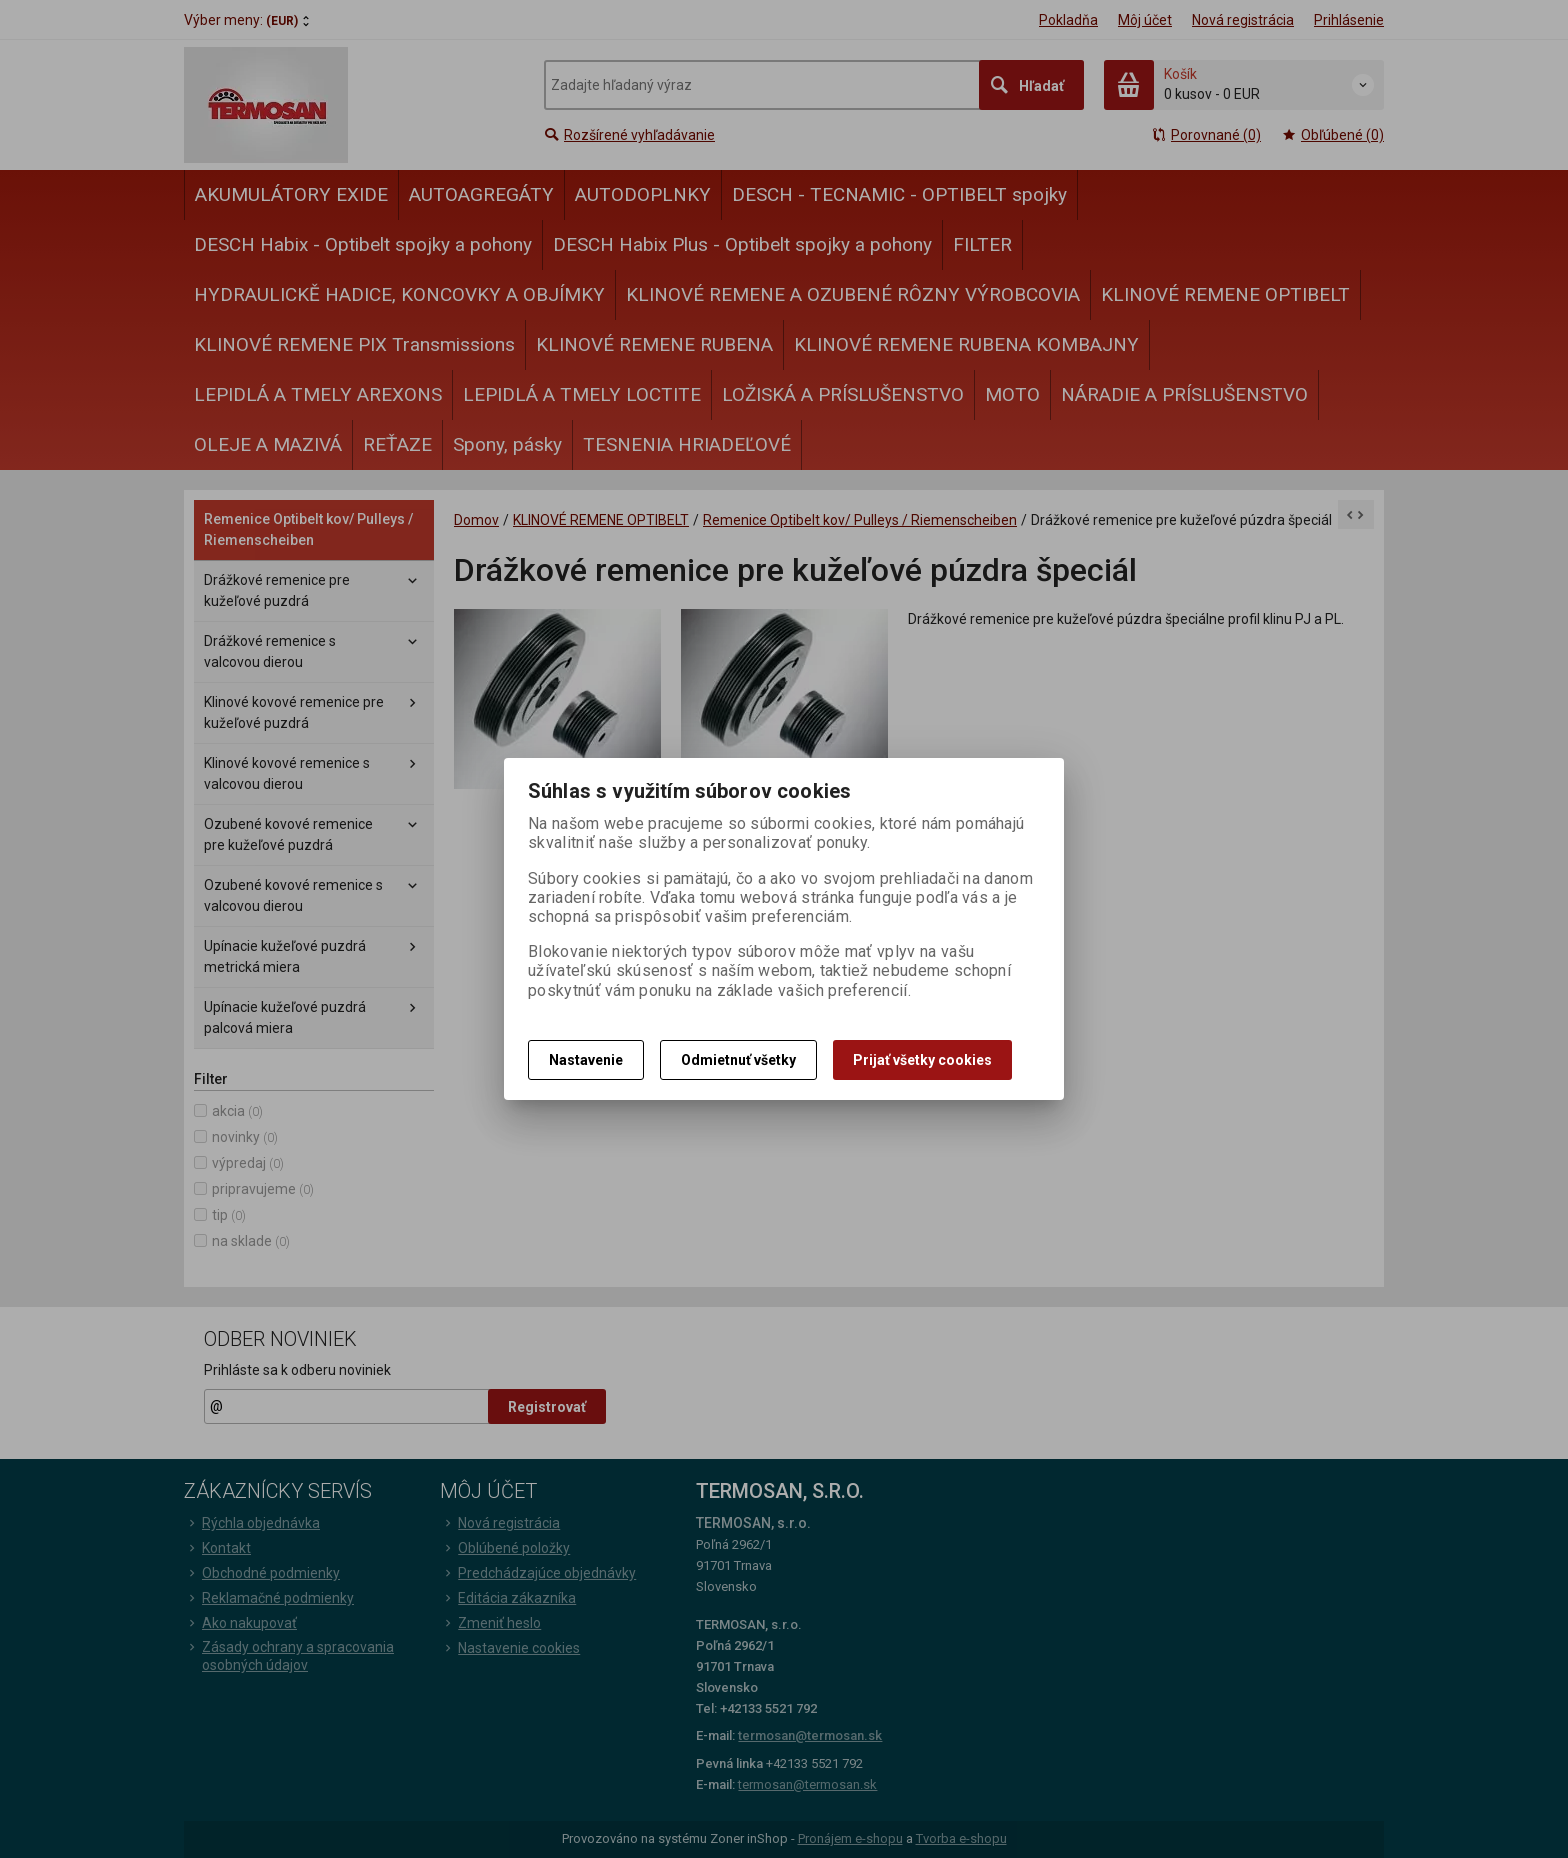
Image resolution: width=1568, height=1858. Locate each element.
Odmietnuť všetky (738, 1060)
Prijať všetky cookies (922, 1060)
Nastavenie (586, 1060)
